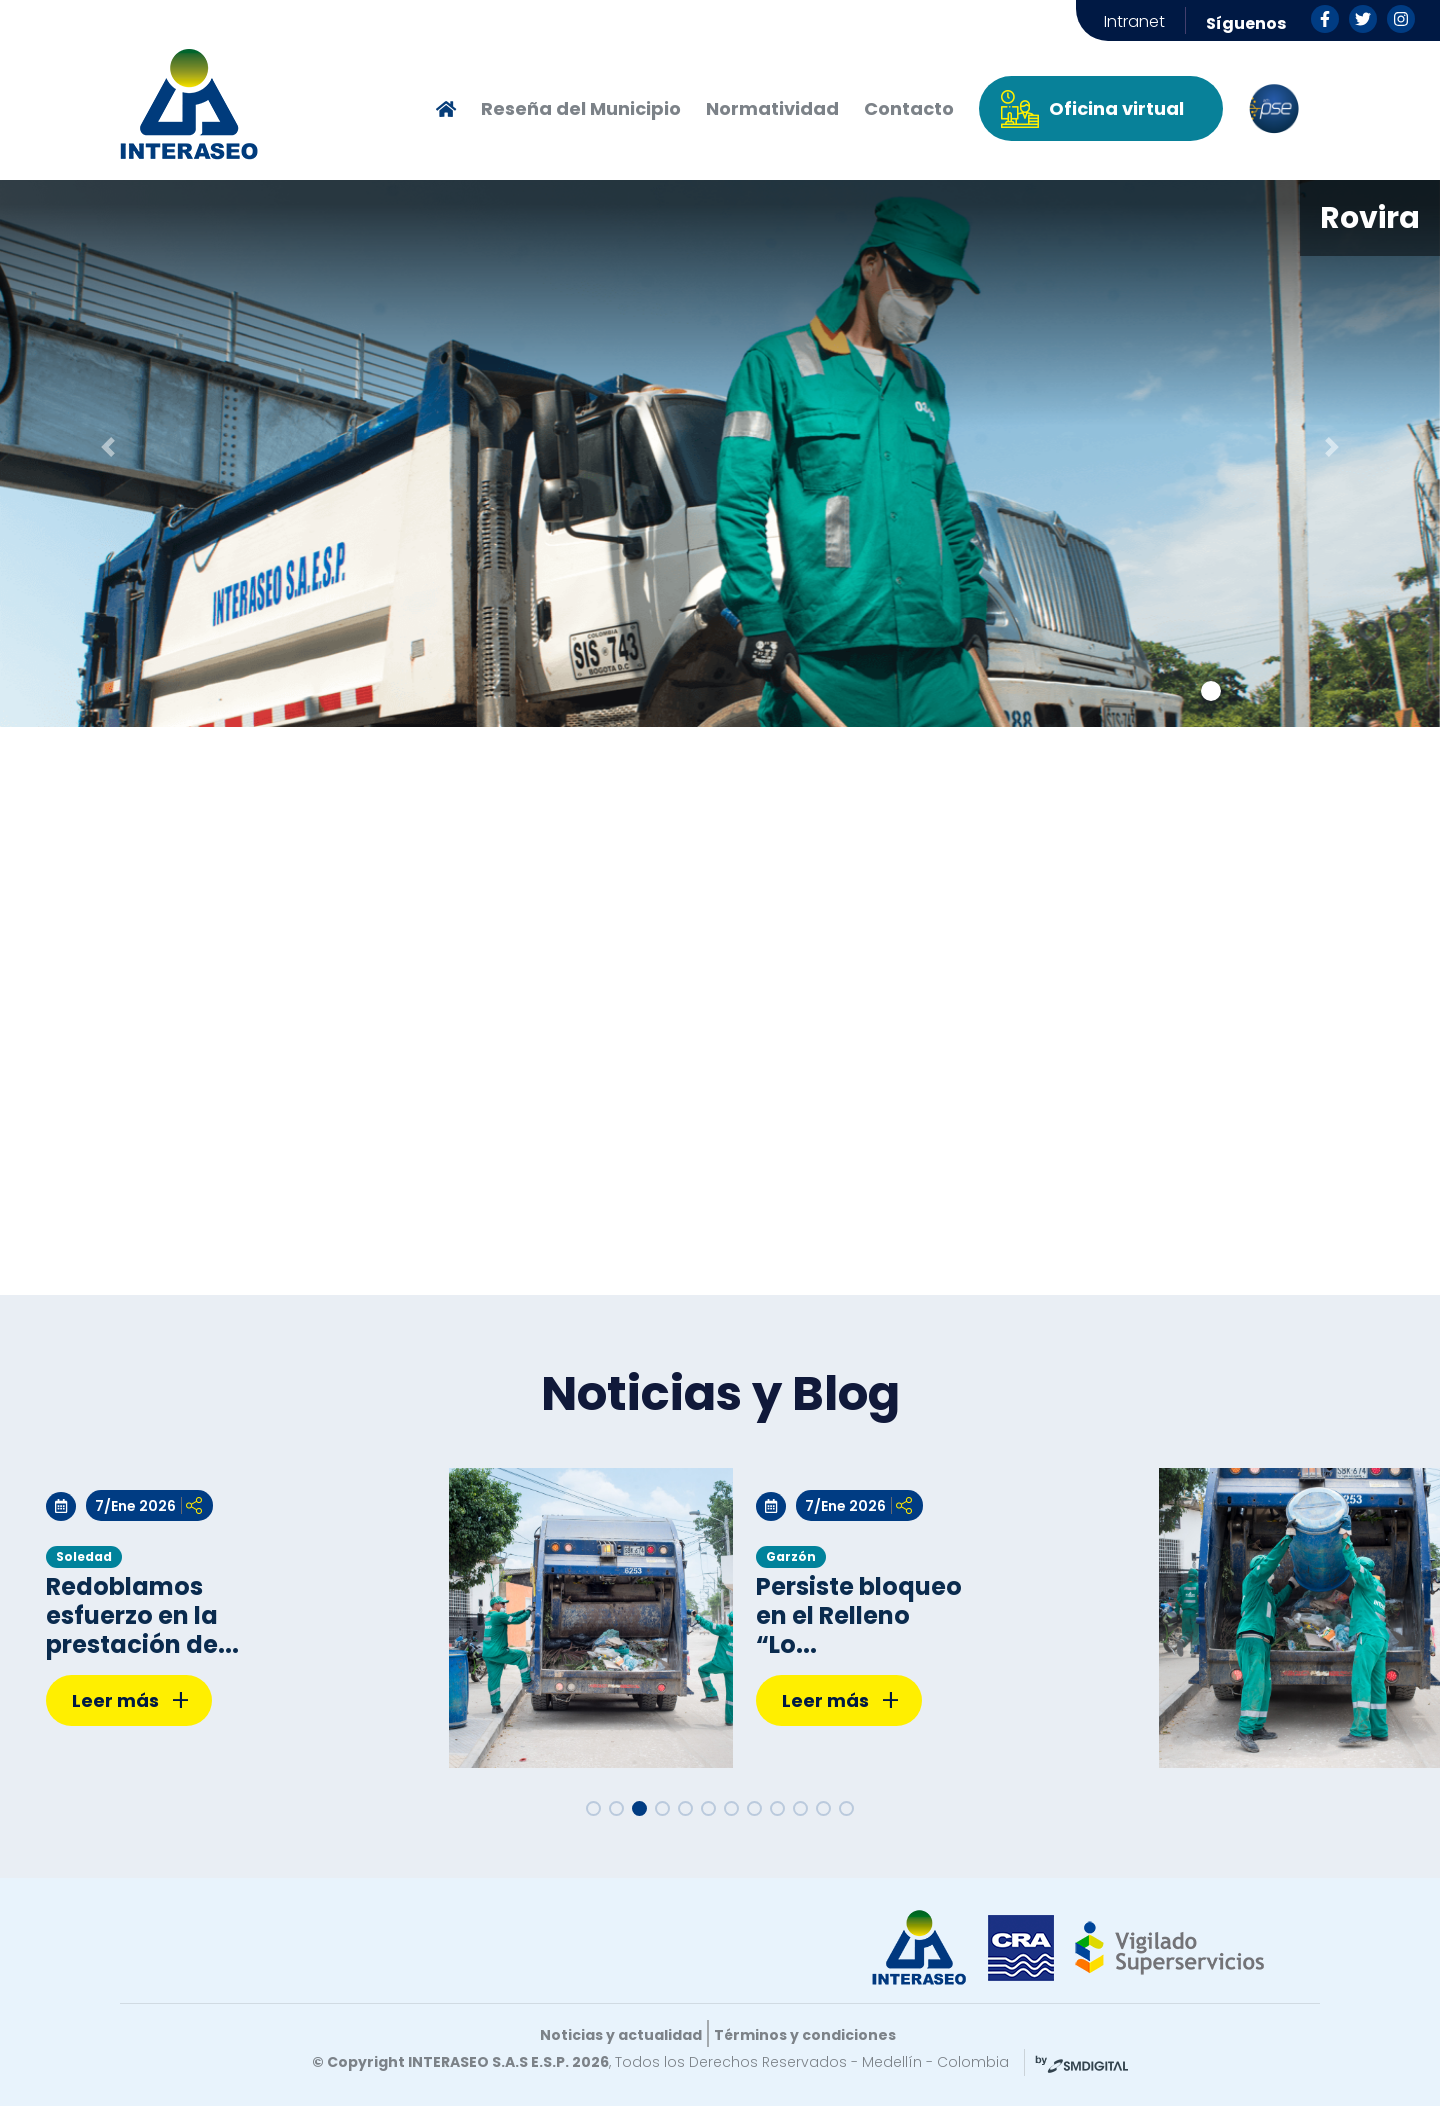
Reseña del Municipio (581, 108)
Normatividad (772, 108)
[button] (108, 447)
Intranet (1134, 21)
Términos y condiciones (805, 2035)
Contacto (909, 108)
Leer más (131, 1702)
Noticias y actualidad (621, 2035)
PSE (1274, 109)
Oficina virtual (1116, 108)
